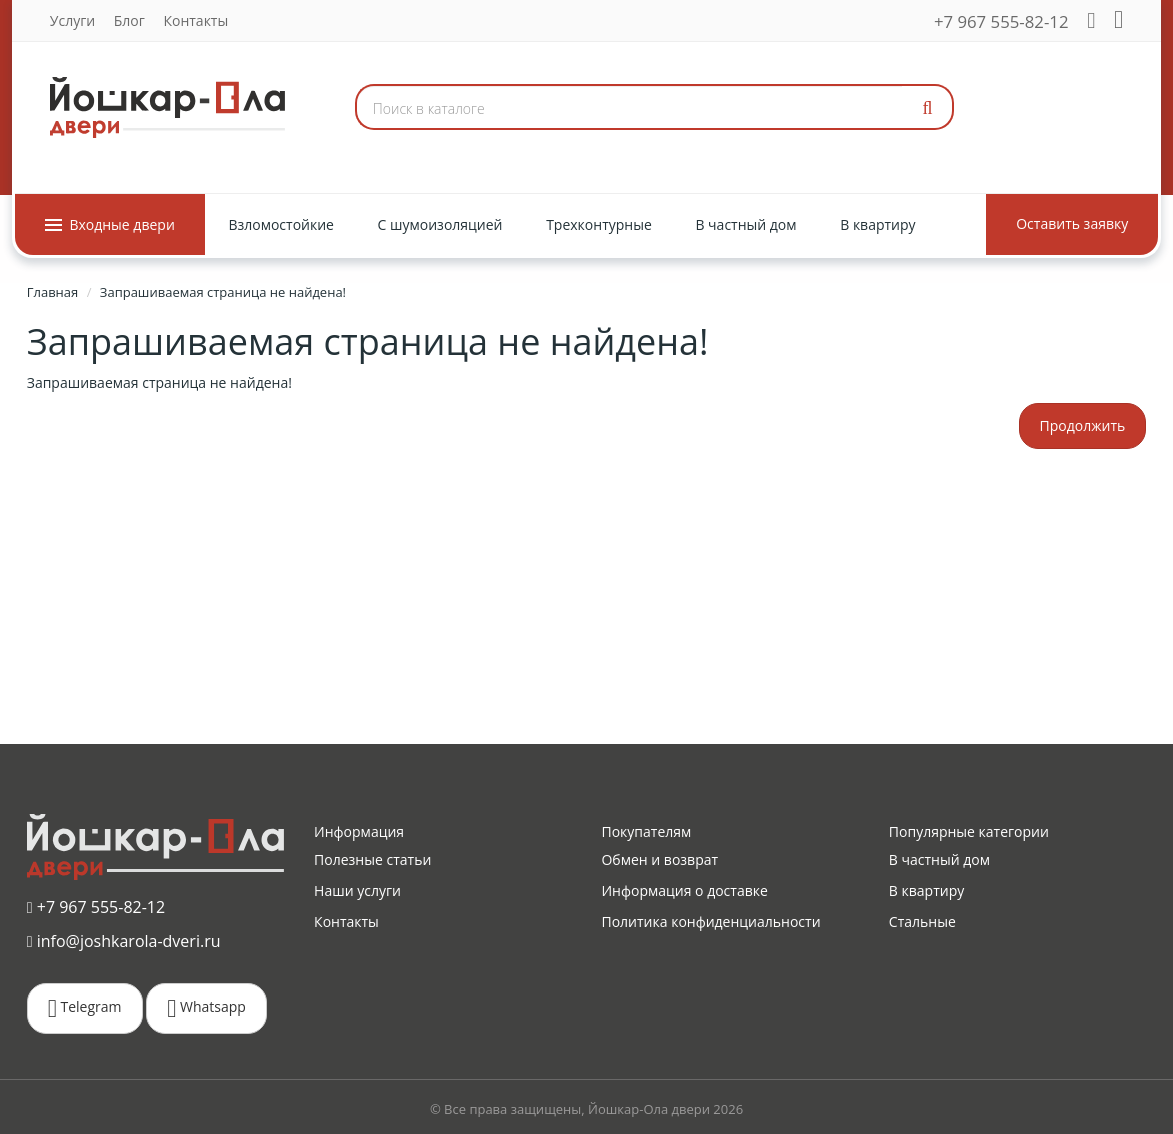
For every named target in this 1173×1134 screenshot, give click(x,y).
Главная (53, 292)
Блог (129, 20)
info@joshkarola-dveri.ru (124, 941)
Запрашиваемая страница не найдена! (223, 292)
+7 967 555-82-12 (1001, 21)
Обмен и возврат (659, 859)
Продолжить (1083, 425)
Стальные (922, 921)
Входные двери (110, 224)
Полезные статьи (372, 859)
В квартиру (926, 890)
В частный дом (939, 859)
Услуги (72, 20)
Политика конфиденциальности (710, 921)
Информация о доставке (684, 890)
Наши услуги (357, 890)
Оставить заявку (1072, 223)
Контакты (195, 20)
